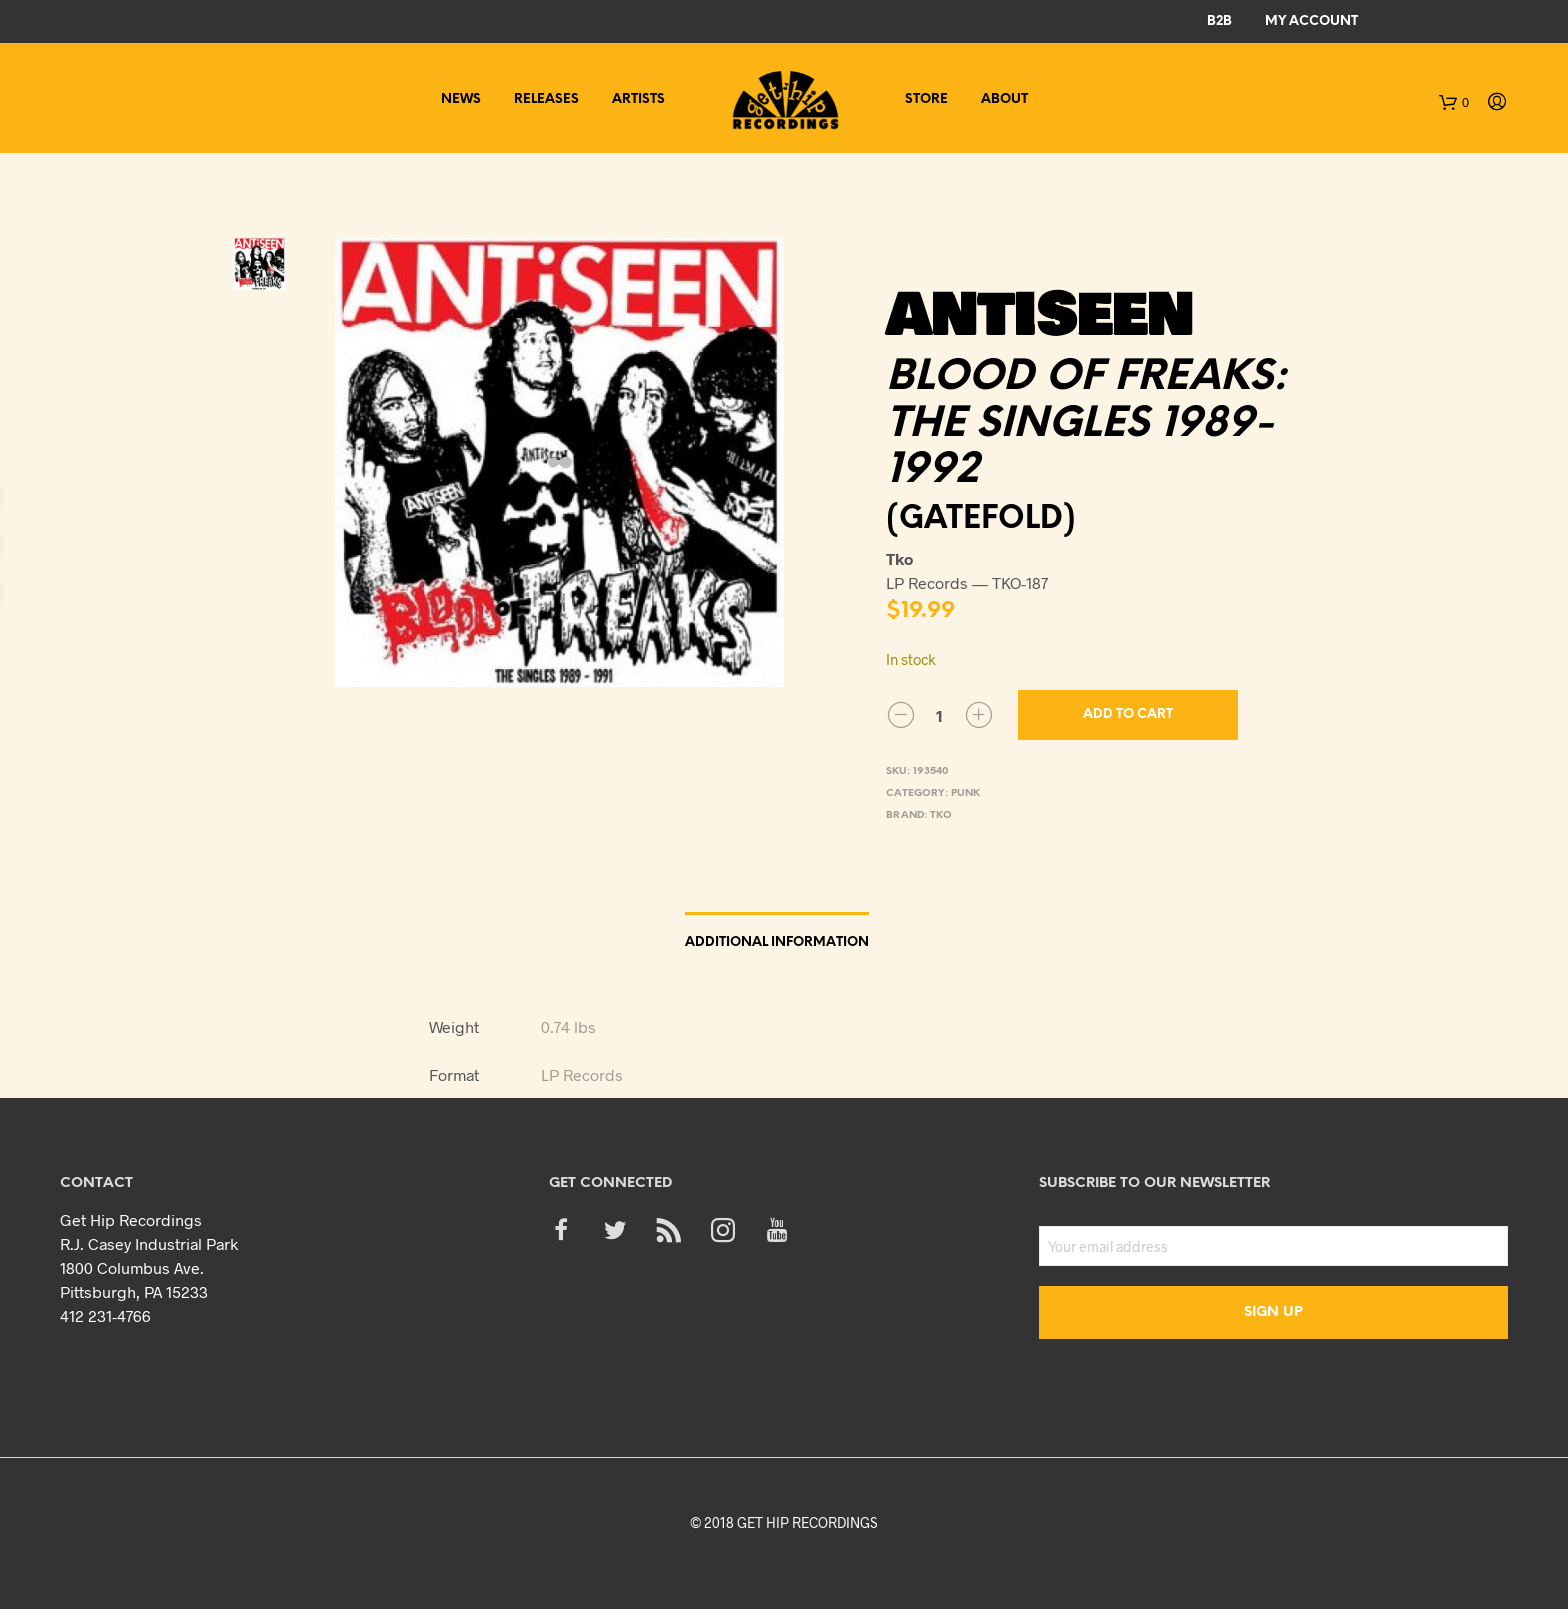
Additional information (777, 942)
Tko (941, 815)
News (461, 99)
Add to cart (1128, 714)
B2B (1219, 21)
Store (926, 99)
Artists (638, 99)
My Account (1311, 21)
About (1004, 99)
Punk (965, 793)
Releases (546, 99)
